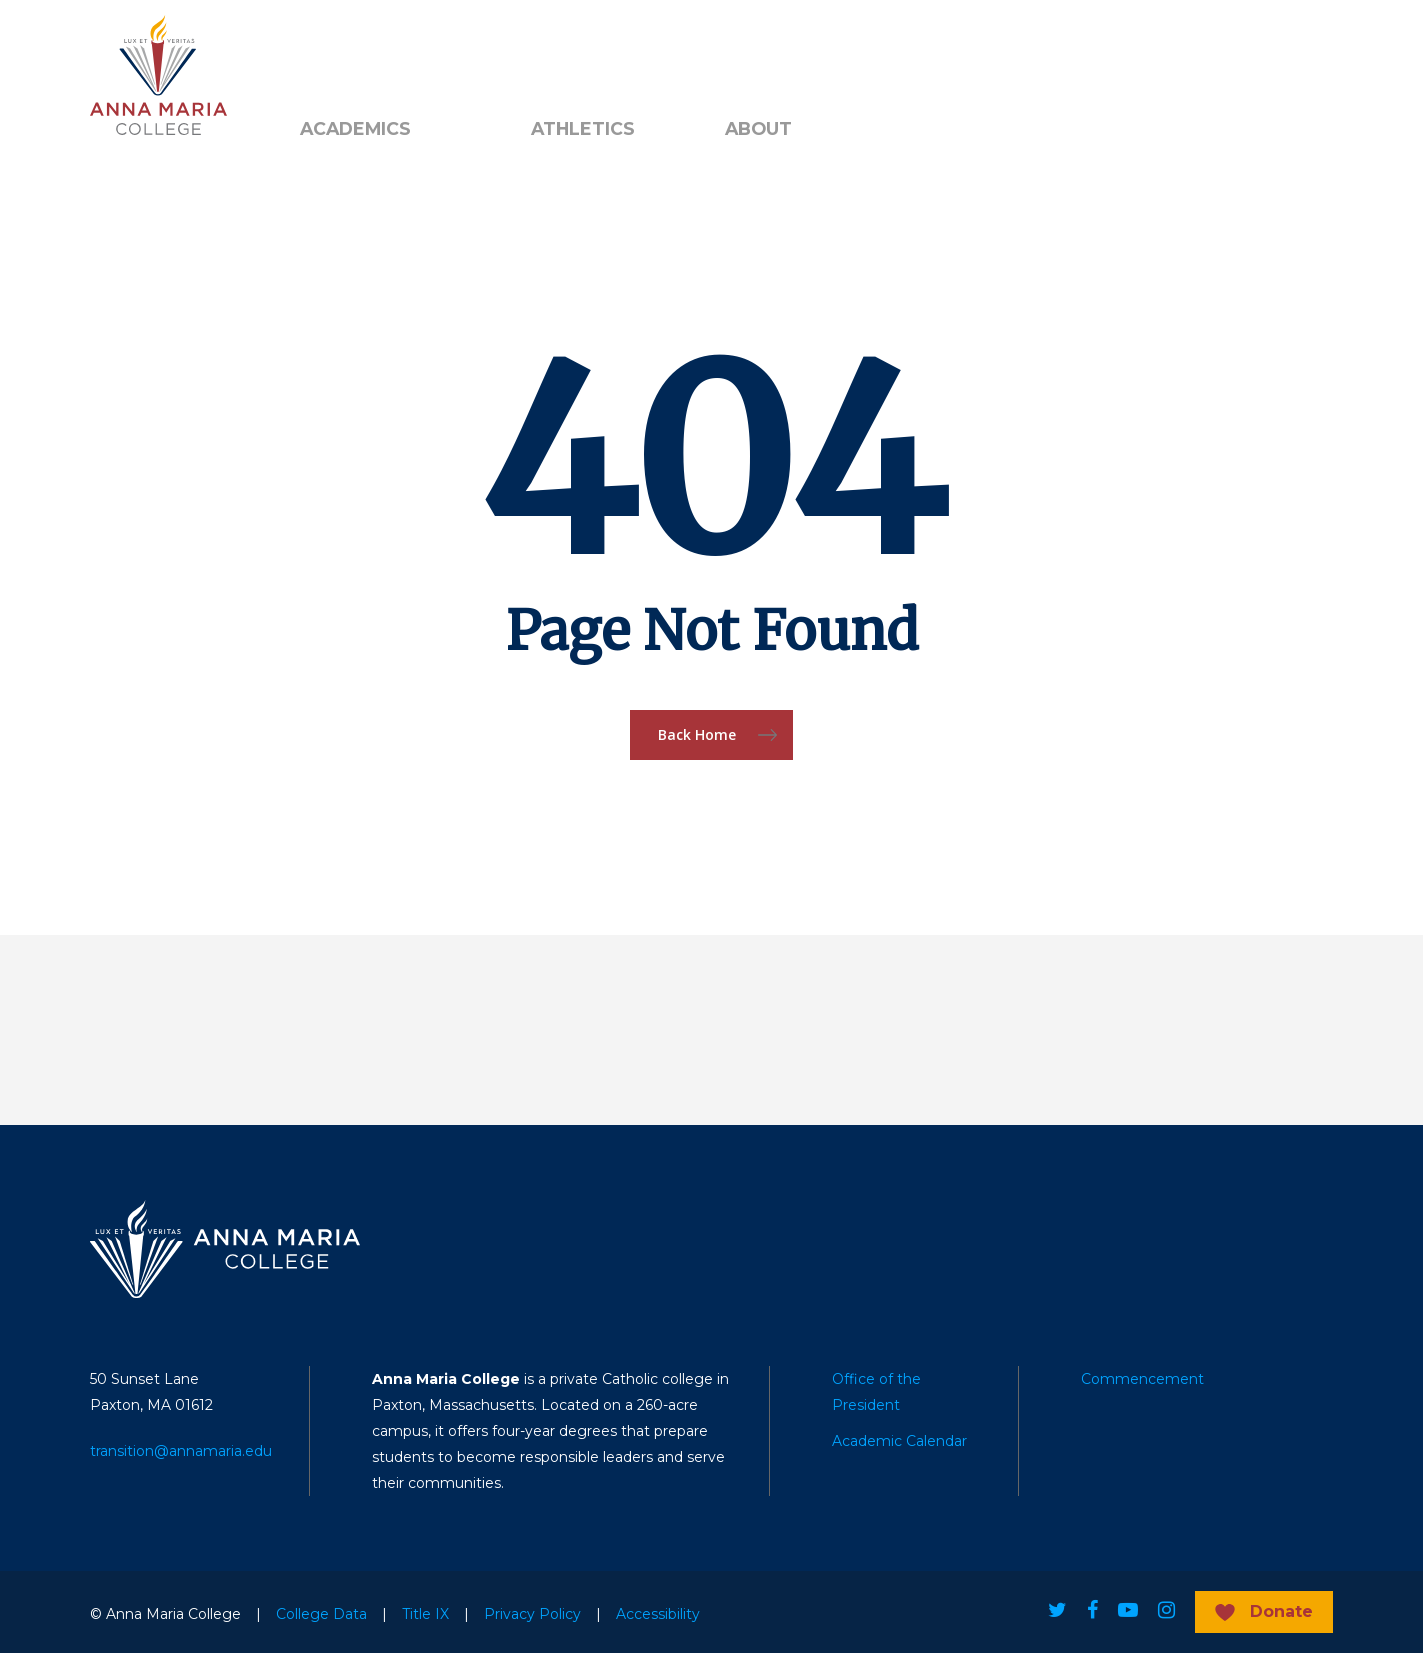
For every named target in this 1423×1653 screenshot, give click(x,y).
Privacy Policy (532, 1614)
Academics (355, 129)
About (758, 129)
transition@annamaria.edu (181, 1451)
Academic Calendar (899, 1441)
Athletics (583, 129)
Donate (1281, 1611)
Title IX (425, 1614)
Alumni (324, 51)
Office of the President (876, 1392)
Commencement (1142, 1379)
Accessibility (658, 1614)
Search (565, 51)
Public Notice (436, 51)
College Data (321, 1614)
